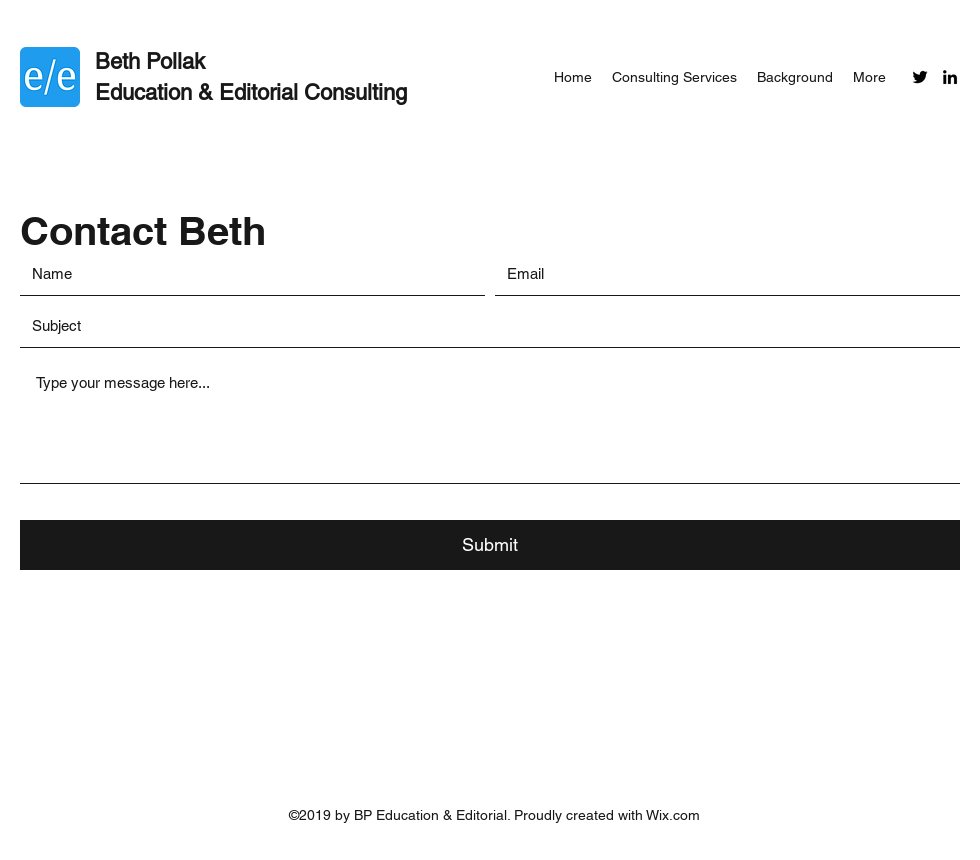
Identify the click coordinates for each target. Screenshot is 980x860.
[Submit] (490, 545)
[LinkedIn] (950, 77)
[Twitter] (920, 77)
